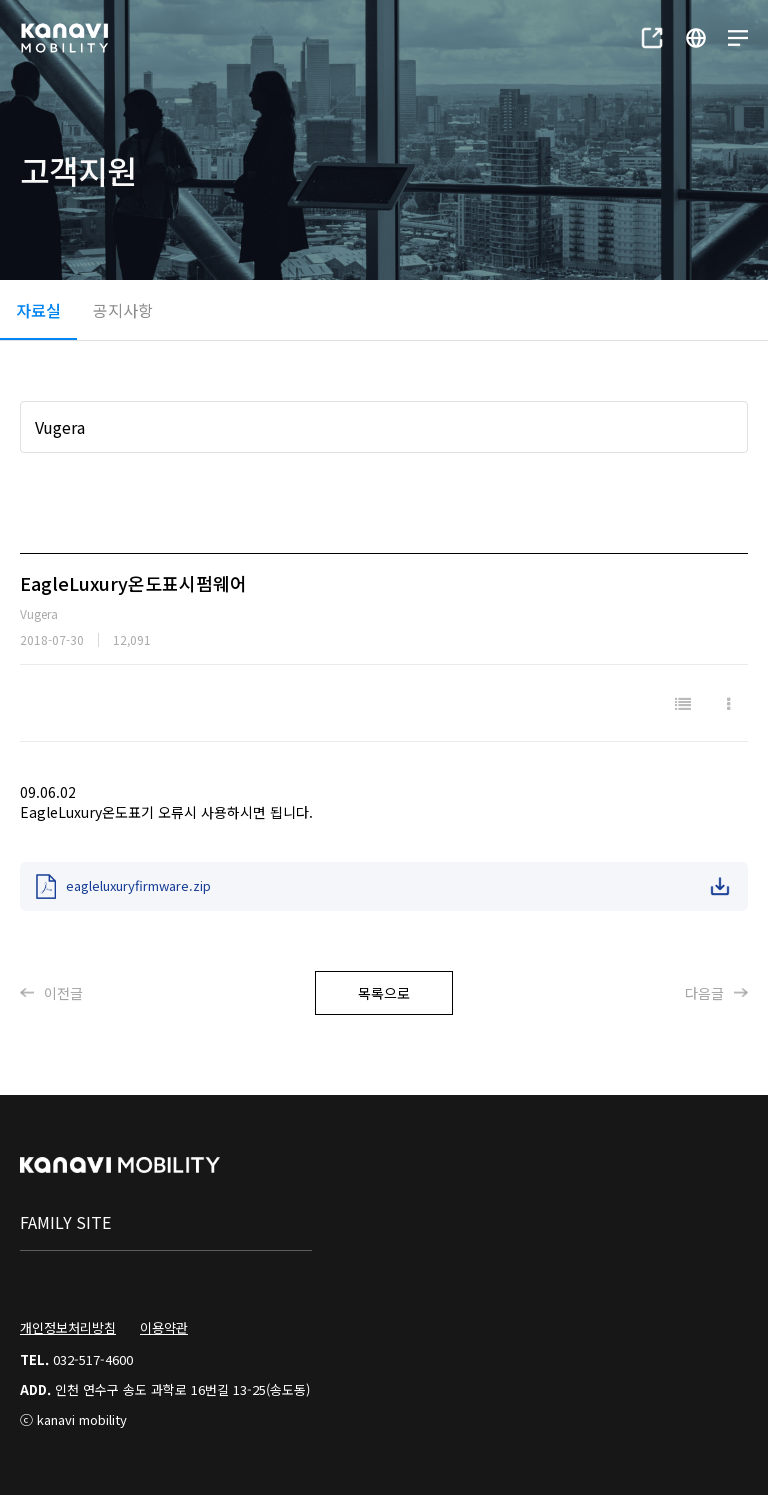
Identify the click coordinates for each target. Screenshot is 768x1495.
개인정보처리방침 (68, 1327)
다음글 (716, 993)
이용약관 (164, 1327)
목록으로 (384, 993)
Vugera (60, 427)
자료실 (38, 310)
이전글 (51, 993)
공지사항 (123, 310)
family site (65, 1222)
